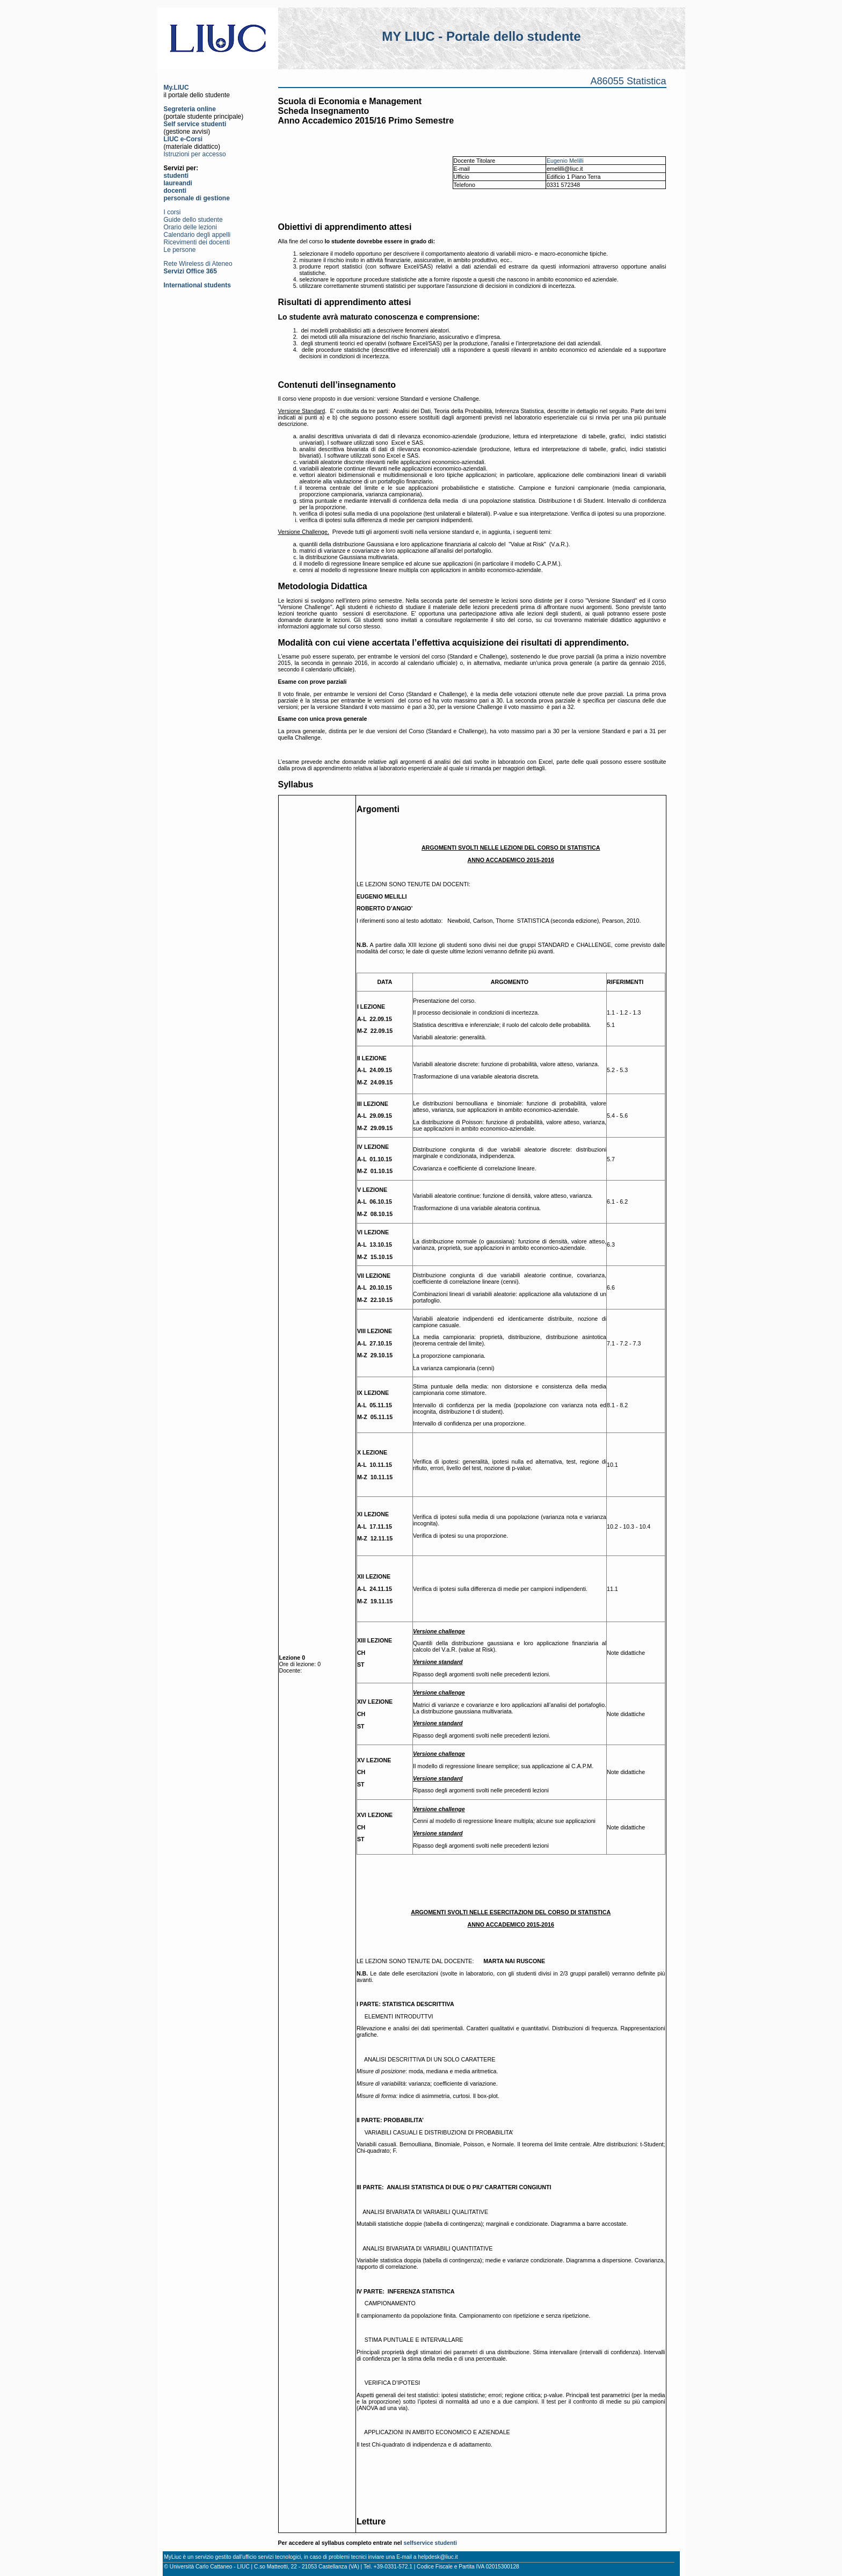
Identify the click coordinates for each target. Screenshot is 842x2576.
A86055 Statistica (628, 81)
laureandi (178, 183)
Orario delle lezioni (190, 227)
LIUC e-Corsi (183, 139)
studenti (176, 175)
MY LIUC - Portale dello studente (481, 36)
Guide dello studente (193, 219)
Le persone (180, 250)
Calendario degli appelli (197, 234)
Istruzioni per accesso (195, 154)
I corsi (172, 212)
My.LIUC (176, 87)
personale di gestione (197, 198)
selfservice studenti (430, 2542)
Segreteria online (190, 109)
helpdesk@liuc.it (438, 2557)
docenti (175, 190)
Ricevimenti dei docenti (197, 242)
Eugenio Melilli (565, 160)
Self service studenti (195, 124)
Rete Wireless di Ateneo (198, 263)
